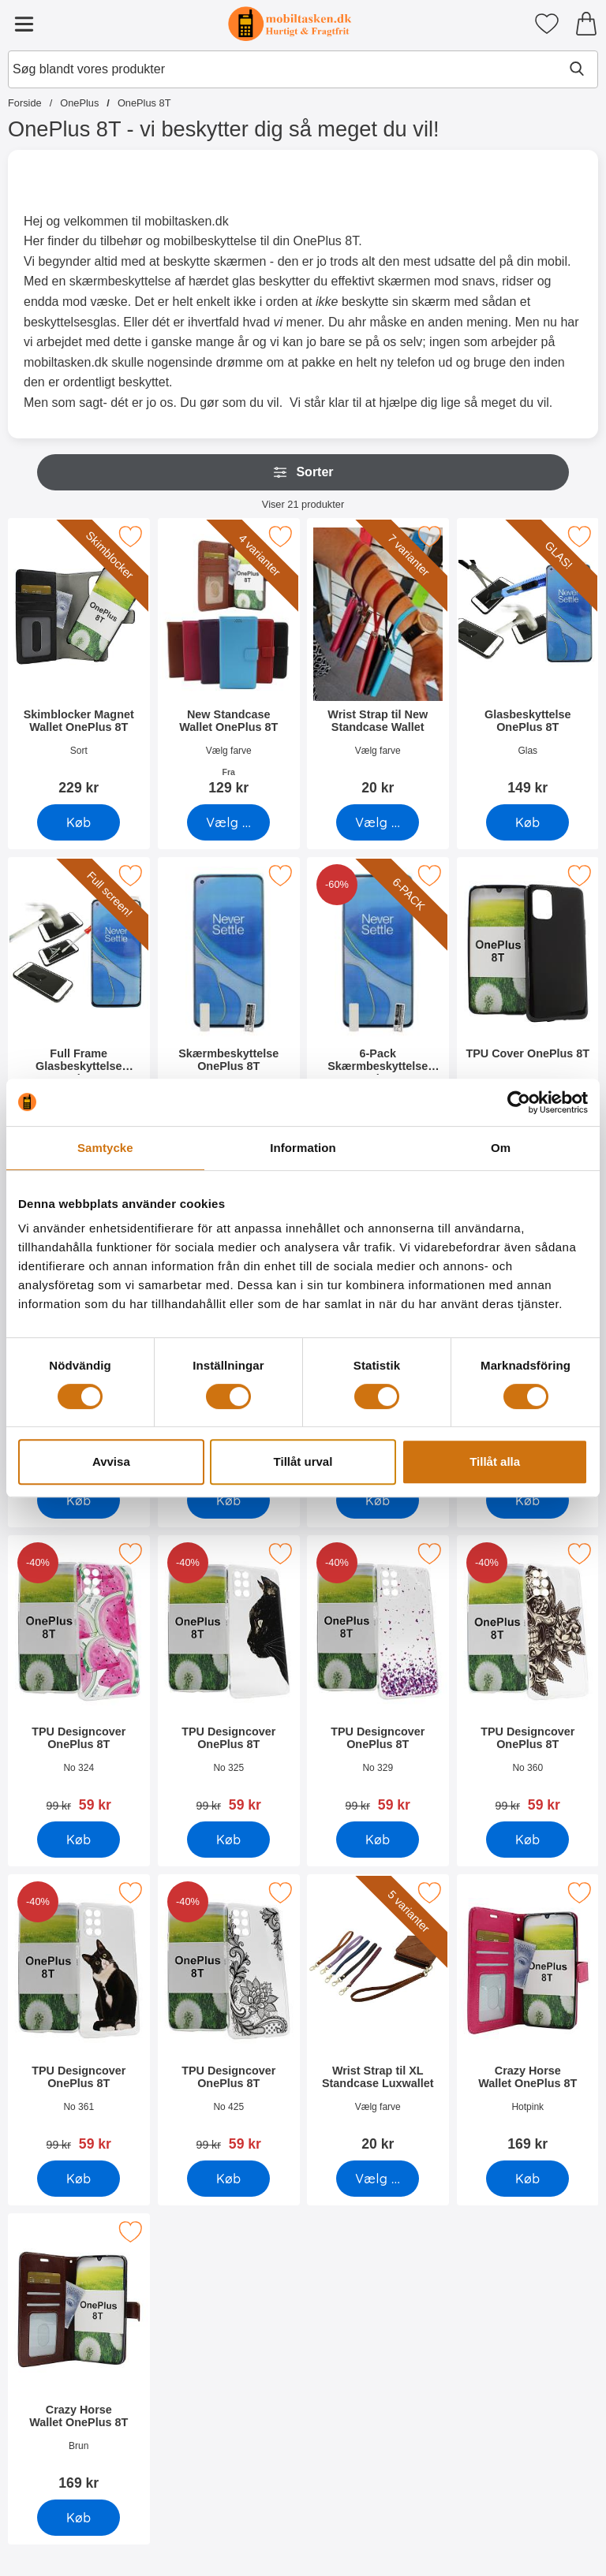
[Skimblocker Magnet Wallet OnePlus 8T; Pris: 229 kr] (78, 662)
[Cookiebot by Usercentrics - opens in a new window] (519, 1102)
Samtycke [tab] (105, 1147)
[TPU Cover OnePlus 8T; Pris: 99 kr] (527, 1001)
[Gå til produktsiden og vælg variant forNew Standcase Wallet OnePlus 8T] (228, 822)
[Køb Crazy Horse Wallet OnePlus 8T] (527, 2178)
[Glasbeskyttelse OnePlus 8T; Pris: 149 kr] (527, 662)
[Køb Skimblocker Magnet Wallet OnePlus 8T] (78, 822)
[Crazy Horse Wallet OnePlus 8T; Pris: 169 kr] (527, 2018)
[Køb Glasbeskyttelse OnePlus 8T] (527, 822)
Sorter (302, 472)
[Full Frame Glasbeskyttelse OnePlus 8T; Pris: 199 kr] (78, 1001)
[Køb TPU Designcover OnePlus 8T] (228, 1500)
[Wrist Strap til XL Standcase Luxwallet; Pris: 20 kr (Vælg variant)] (378, 2018)
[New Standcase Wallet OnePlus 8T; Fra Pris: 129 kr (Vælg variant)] (228, 662)
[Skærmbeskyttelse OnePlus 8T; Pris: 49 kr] (228, 1001)
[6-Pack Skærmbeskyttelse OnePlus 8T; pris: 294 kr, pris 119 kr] (378, 1001)
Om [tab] (501, 1147)
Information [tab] (303, 1147)
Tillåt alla (494, 1461)
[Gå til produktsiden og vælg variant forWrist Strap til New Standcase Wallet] (377, 822)
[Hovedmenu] (23, 23)
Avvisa (111, 1461)
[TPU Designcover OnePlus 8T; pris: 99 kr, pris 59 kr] (78, 1679)
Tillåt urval (303, 1461)
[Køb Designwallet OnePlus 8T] (78, 1500)
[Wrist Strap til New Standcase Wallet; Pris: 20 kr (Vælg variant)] (378, 662)
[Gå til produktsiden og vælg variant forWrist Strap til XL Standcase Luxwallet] (377, 2178)
